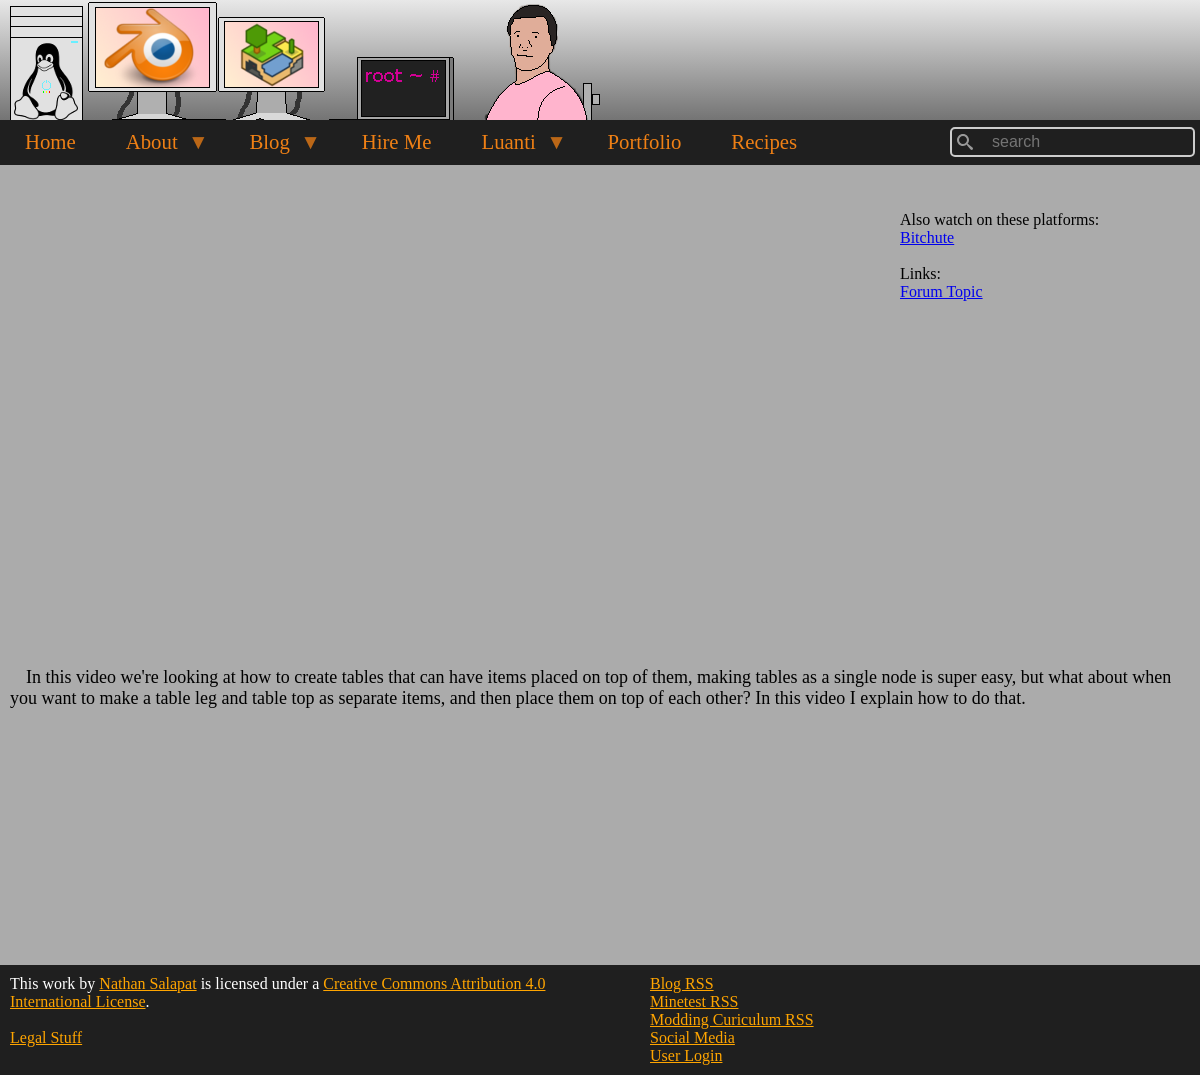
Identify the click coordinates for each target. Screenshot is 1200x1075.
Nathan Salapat (147, 983)
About (155, 147)
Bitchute (927, 237)
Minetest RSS (694, 1001)
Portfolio (644, 141)
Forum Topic (941, 291)
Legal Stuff (46, 1037)
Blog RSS (682, 983)
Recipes (764, 141)
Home (50, 141)
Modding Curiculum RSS (732, 1019)
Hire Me (397, 141)
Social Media (692, 1037)
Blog (272, 147)
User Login (686, 1055)
